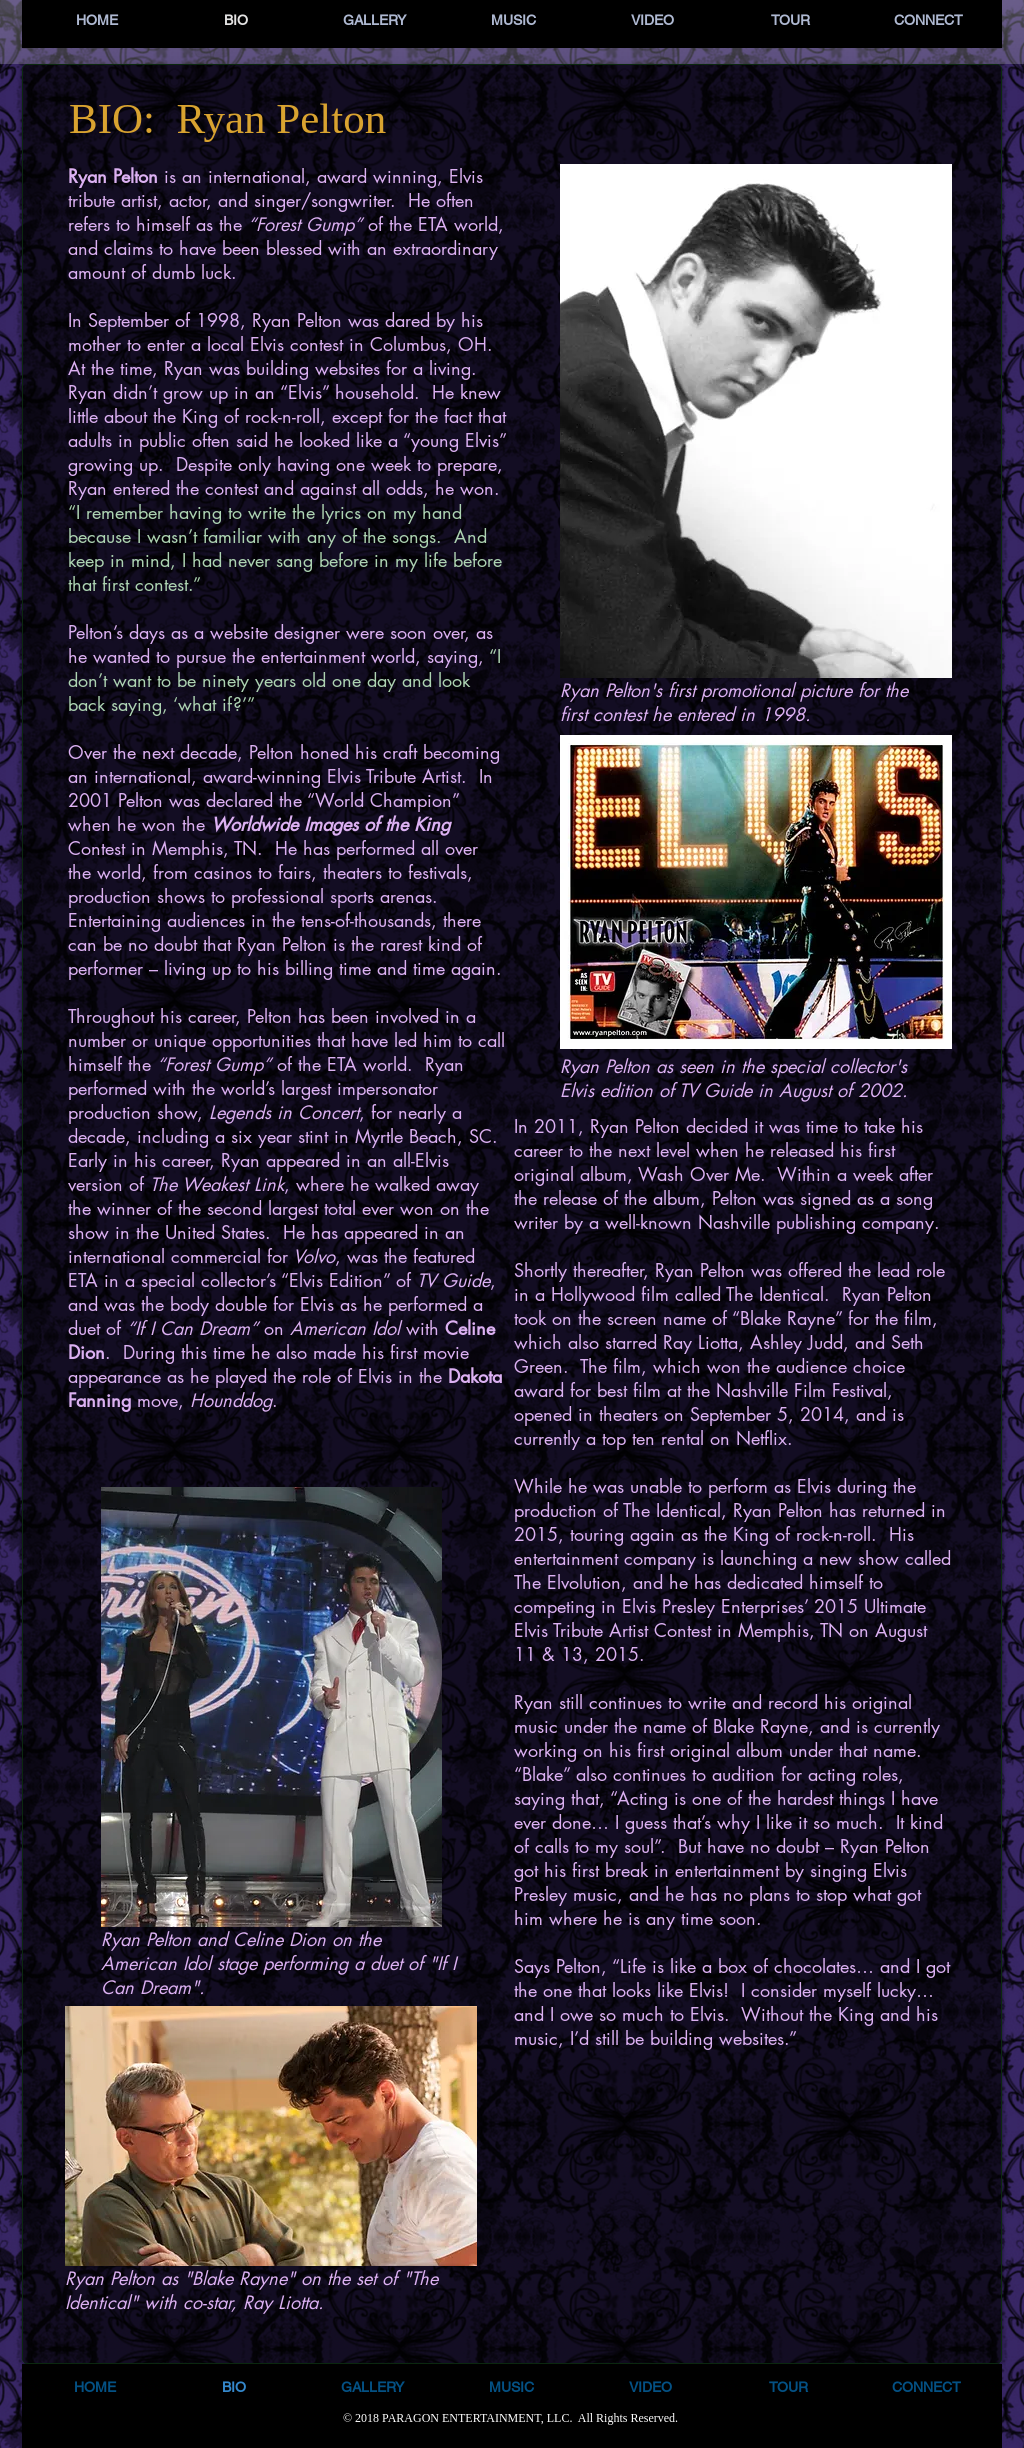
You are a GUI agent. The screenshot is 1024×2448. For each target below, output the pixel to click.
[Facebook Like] (732, 1814)
